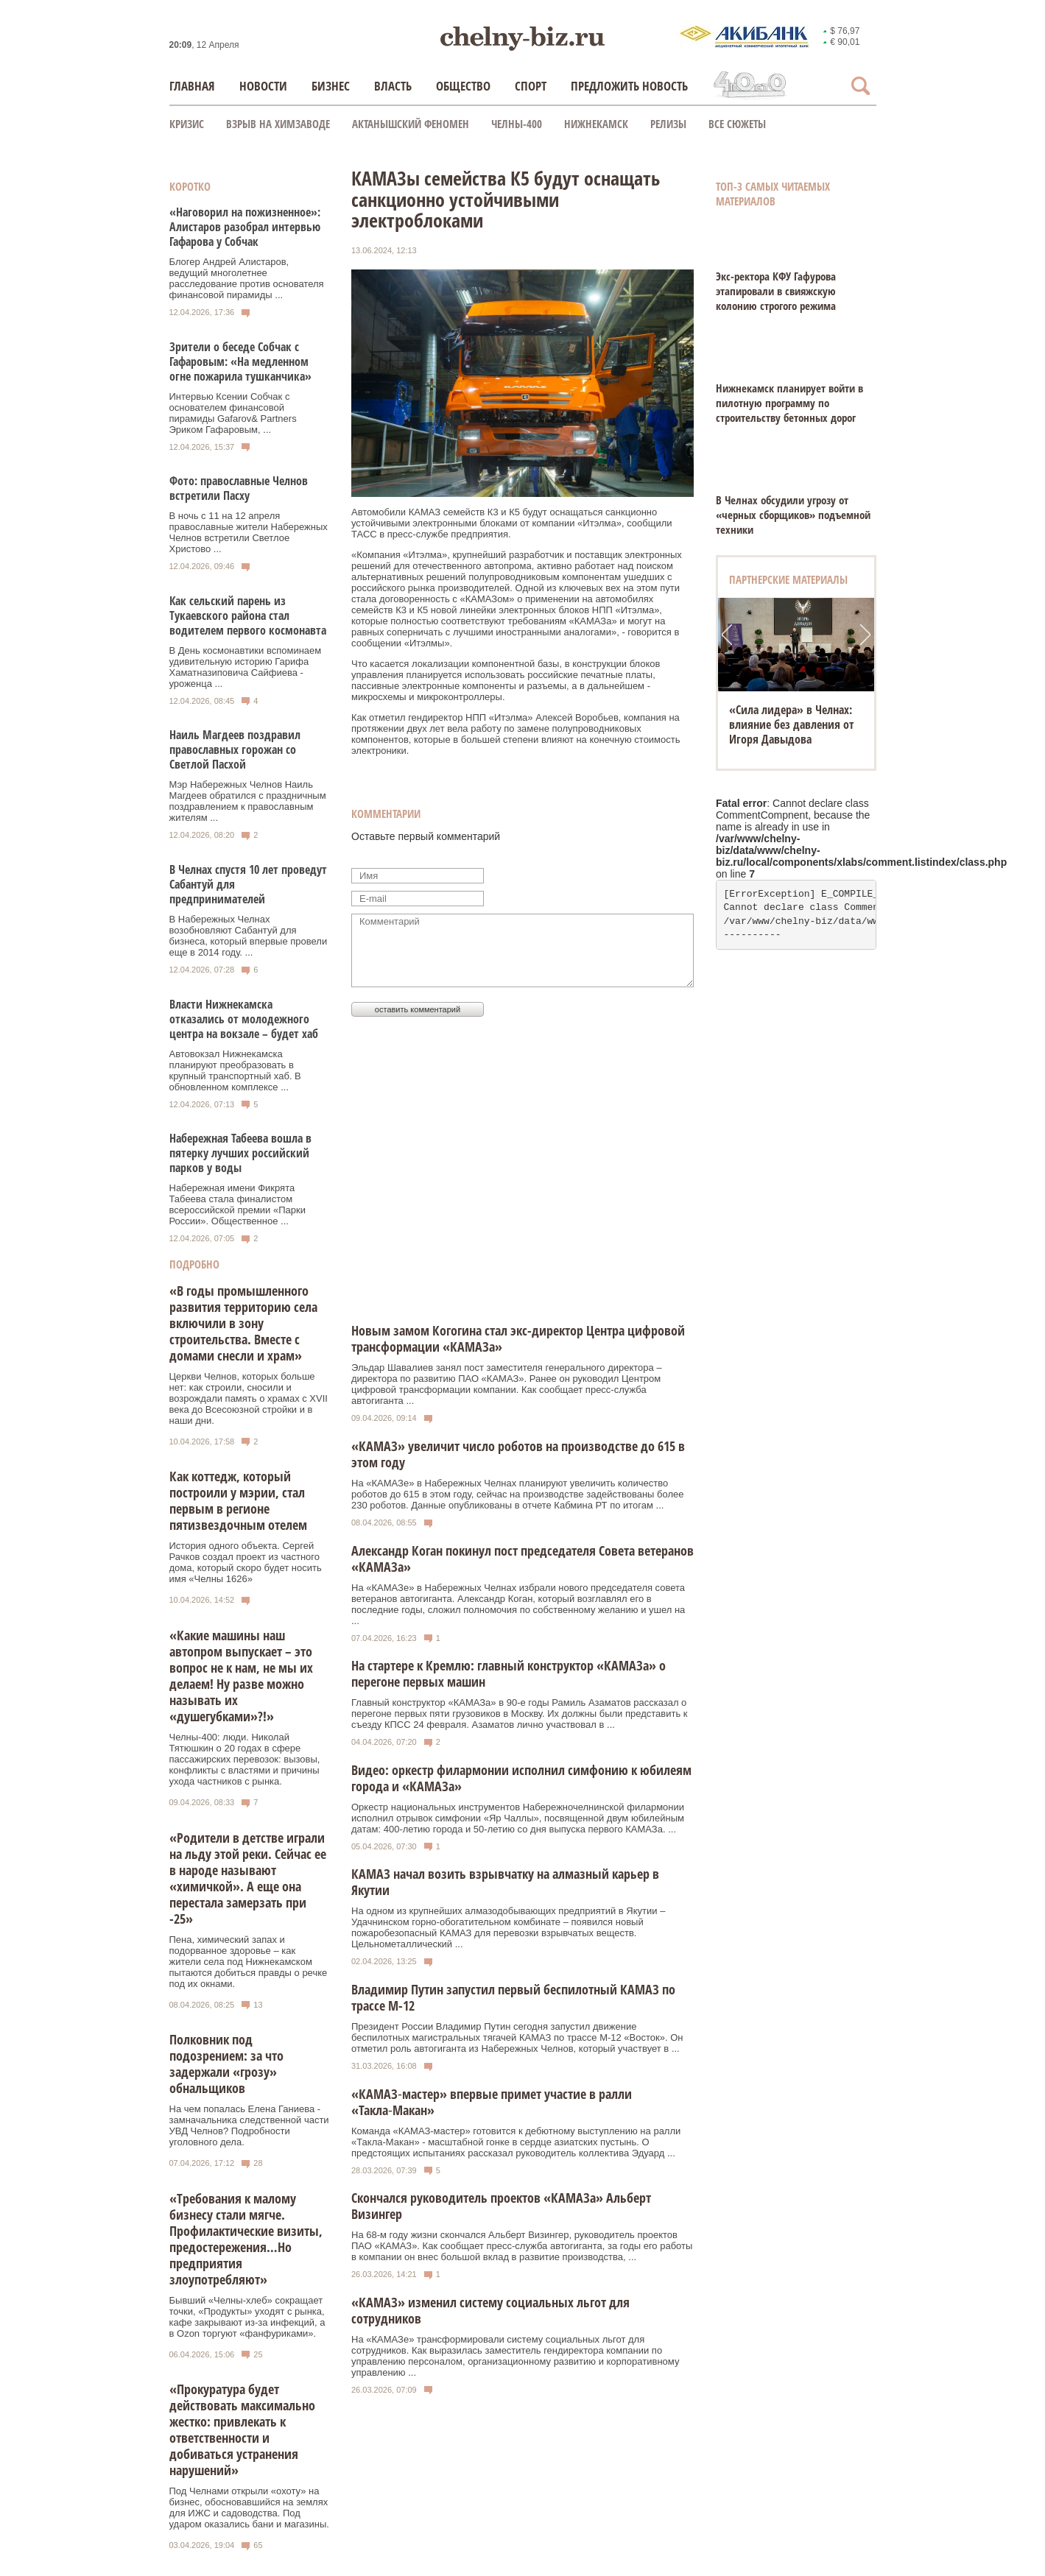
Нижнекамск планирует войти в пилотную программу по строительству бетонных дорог (789, 403)
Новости (263, 85)
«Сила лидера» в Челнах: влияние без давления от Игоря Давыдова (791, 724)
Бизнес (331, 85)
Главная (192, 85)
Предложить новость (629, 85)
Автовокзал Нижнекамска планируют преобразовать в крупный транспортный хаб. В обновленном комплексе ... (235, 1070)
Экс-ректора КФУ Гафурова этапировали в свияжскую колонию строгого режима (776, 291)
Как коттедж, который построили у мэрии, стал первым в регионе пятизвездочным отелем (238, 1500)
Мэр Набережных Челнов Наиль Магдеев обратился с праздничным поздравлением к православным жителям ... (247, 801)
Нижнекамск (596, 123)
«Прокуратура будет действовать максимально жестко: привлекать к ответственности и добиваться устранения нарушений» (242, 2429)
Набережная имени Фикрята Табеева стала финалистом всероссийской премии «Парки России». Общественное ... (237, 1204)
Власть (393, 85)
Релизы (668, 123)
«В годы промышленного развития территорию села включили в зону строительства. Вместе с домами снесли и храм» (243, 1323)
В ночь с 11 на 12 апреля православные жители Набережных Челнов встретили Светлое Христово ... (248, 532)
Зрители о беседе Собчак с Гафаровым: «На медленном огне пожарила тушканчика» (240, 361)
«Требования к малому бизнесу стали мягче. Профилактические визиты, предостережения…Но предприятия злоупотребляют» (246, 2238)
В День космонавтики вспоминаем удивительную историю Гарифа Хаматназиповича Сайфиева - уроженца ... (245, 667)
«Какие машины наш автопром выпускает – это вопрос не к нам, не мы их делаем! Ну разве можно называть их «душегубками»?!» (241, 1675)
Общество (463, 85)
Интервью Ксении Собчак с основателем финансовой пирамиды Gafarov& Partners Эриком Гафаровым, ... (233, 413)
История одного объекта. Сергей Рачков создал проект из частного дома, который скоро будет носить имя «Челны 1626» (245, 1562)
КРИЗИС (186, 123)
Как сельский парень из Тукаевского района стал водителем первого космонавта (247, 615)
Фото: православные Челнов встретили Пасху (238, 488)
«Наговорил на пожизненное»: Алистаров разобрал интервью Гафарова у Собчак (244, 227)
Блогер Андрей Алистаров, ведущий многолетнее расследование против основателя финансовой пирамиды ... (246, 278)
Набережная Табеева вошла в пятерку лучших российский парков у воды (240, 1153)
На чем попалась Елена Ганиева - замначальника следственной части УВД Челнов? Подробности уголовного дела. (249, 2125)
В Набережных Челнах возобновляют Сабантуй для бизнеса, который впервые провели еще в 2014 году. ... (248, 936)
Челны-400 (516, 123)
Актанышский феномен (410, 123)
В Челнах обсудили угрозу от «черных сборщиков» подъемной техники (793, 515)
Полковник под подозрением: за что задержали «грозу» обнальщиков (226, 2063)
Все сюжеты (737, 123)
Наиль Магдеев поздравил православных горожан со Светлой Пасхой (234, 749)
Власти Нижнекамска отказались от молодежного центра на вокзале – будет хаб (243, 1019)
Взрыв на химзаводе (278, 123)
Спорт (530, 85)
